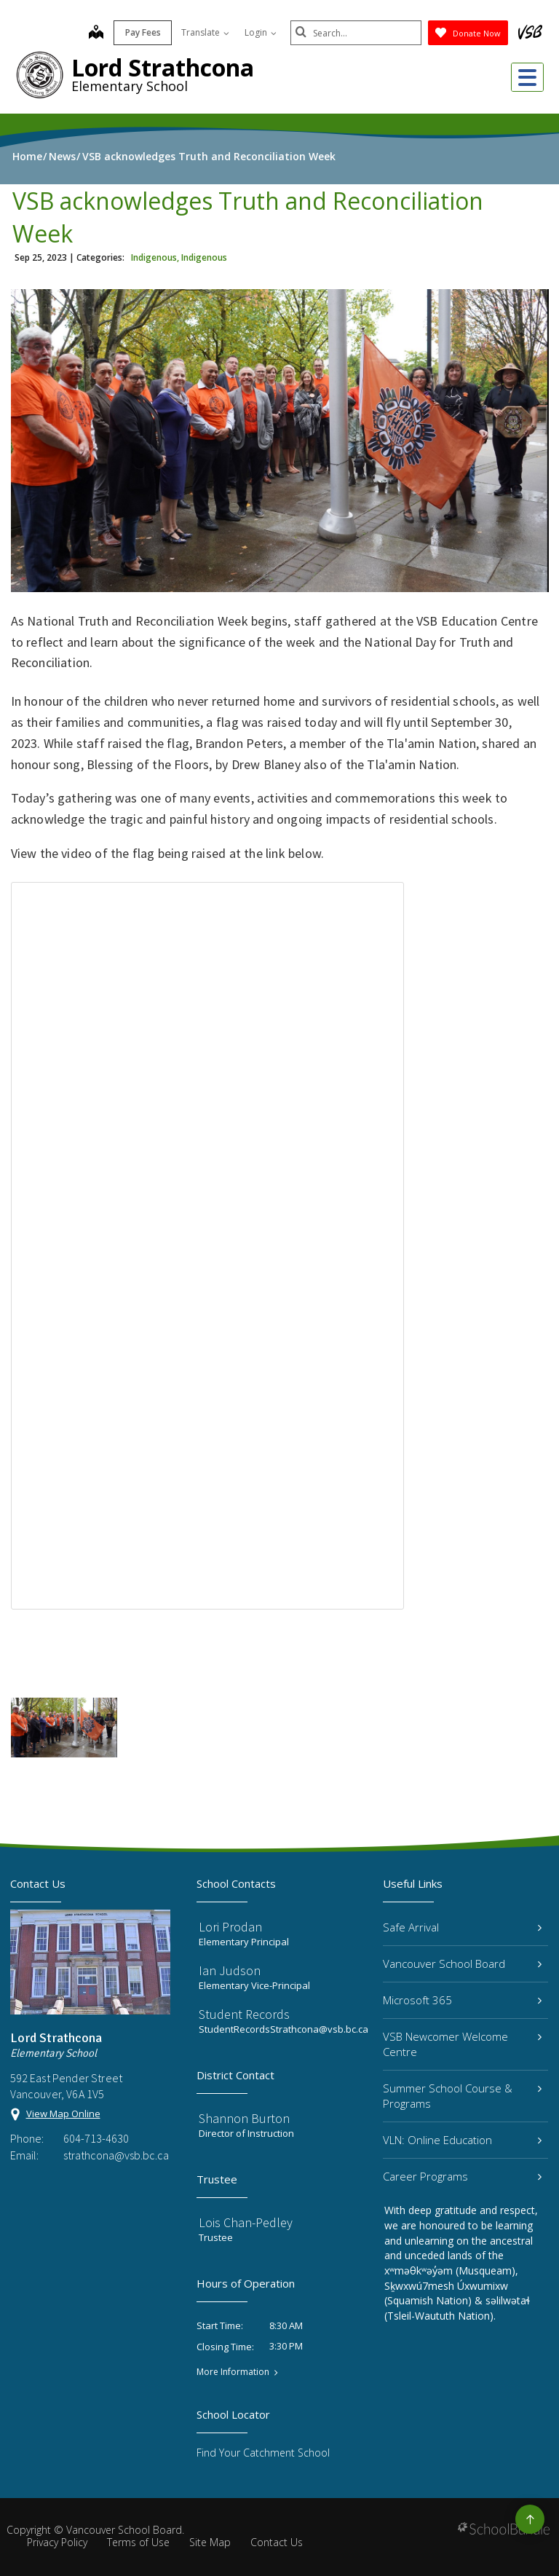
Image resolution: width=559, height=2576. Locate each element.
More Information (233, 2372)
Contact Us (276, 2542)
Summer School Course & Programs (462, 2096)
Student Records (244, 2014)
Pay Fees (143, 32)
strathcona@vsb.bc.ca (116, 2155)
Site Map (210, 2542)
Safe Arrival (462, 1927)
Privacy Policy (57, 2542)
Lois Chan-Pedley (246, 2222)
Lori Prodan (230, 1926)
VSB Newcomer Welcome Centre (462, 2044)
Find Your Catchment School (263, 2452)
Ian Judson (230, 1970)
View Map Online (63, 2113)
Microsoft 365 (462, 2000)
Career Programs (462, 2176)
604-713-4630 (96, 2138)
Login (261, 32)
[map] (96, 33)
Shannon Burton (244, 2118)
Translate (205, 32)
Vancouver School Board (462, 1963)
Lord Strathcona (162, 67)
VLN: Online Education (462, 2139)
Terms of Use (138, 2542)
